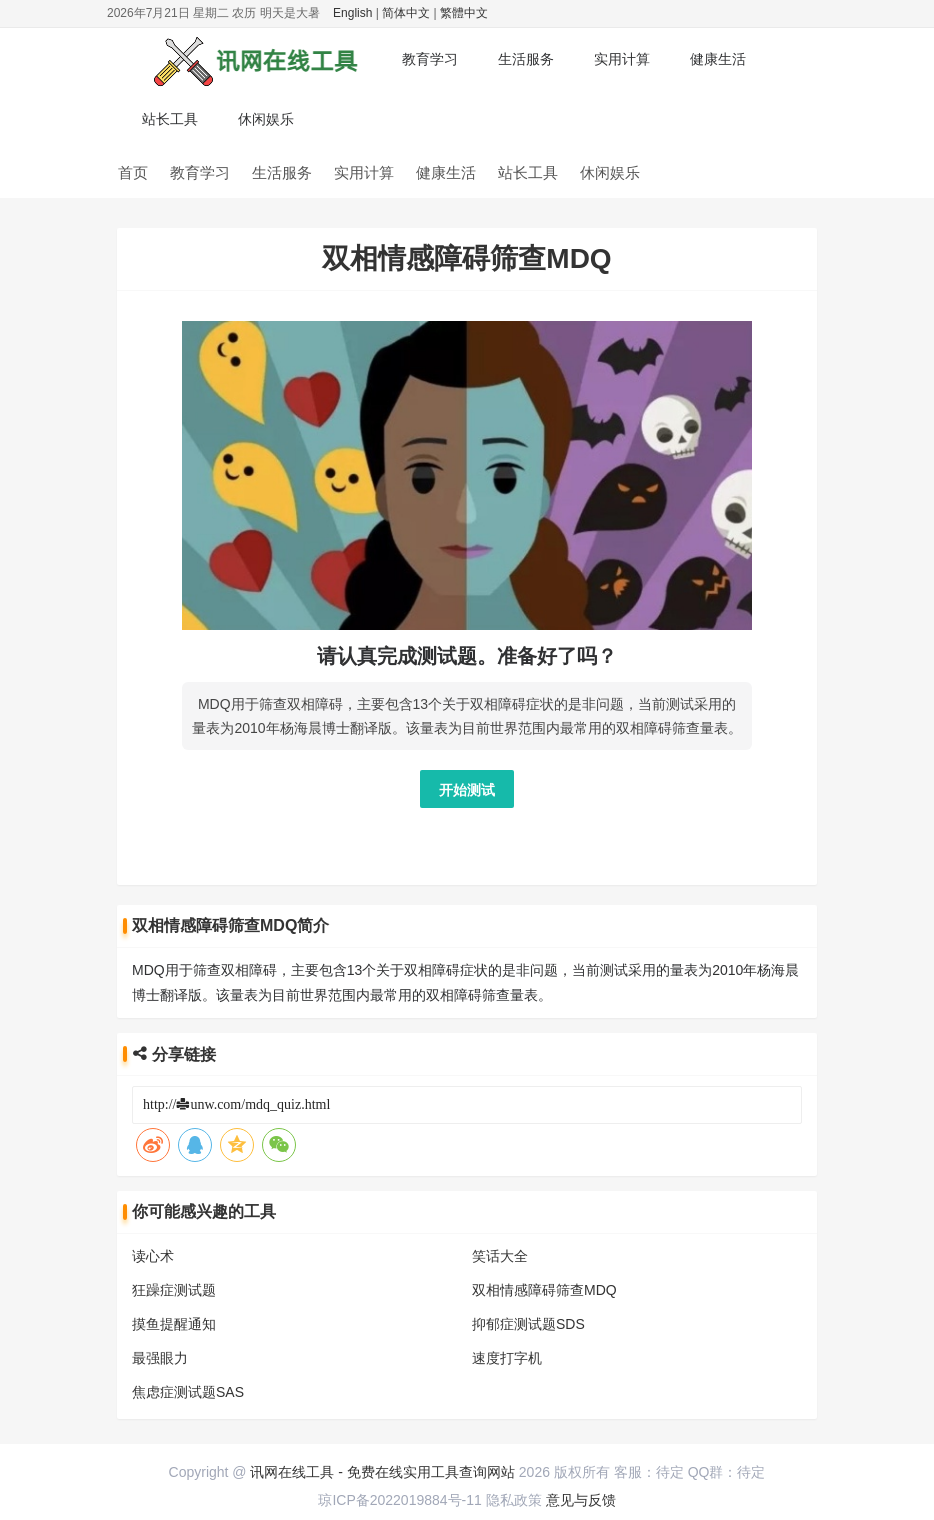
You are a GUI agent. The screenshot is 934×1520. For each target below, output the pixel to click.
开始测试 (467, 790)
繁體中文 (464, 13)
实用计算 (622, 59)
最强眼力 (160, 1358)
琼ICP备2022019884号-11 (399, 1500)
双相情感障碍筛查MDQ (544, 1290)
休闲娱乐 (266, 119)
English (352, 13)
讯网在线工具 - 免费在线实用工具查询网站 (382, 1472)
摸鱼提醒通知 (174, 1324)
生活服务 (526, 59)
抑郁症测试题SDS (528, 1324)
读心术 (153, 1256)
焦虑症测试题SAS (188, 1392)
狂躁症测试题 (174, 1290)
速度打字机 (507, 1358)
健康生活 (718, 59)
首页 (133, 172)
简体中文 (406, 13)
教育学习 (430, 59)
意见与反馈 (581, 1500)
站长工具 (170, 119)
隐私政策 (514, 1500)
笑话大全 (500, 1256)
